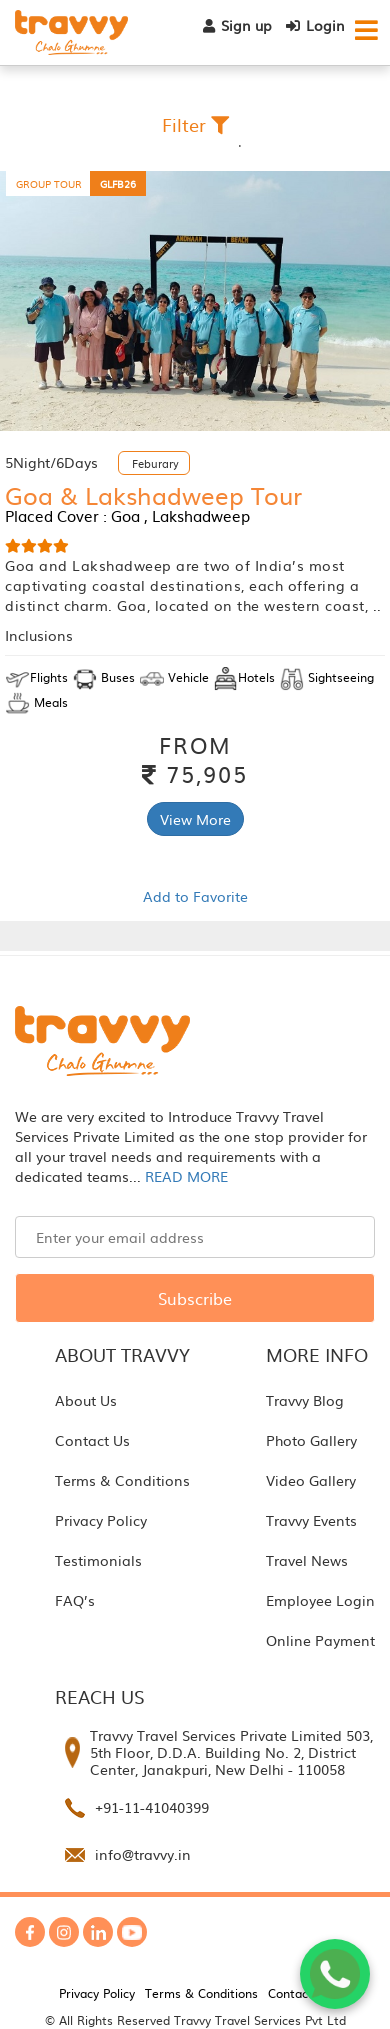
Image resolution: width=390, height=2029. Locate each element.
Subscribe (195, 1298)
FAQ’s (75, 1600)
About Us (86, 1400)
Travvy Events (311, 1520)
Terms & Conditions (122, 1480)
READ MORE (186, 1176)
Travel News (307, 1560)
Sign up (237, 25)
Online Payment (320, 1640)
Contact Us (92, 1440)
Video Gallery (311, 1480)
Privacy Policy (101, 1520)
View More (195, 819)
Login (315, 25)
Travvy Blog (305, 1400)
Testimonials (98, 1560)
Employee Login (320, 1600)
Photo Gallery (311, 1440)
